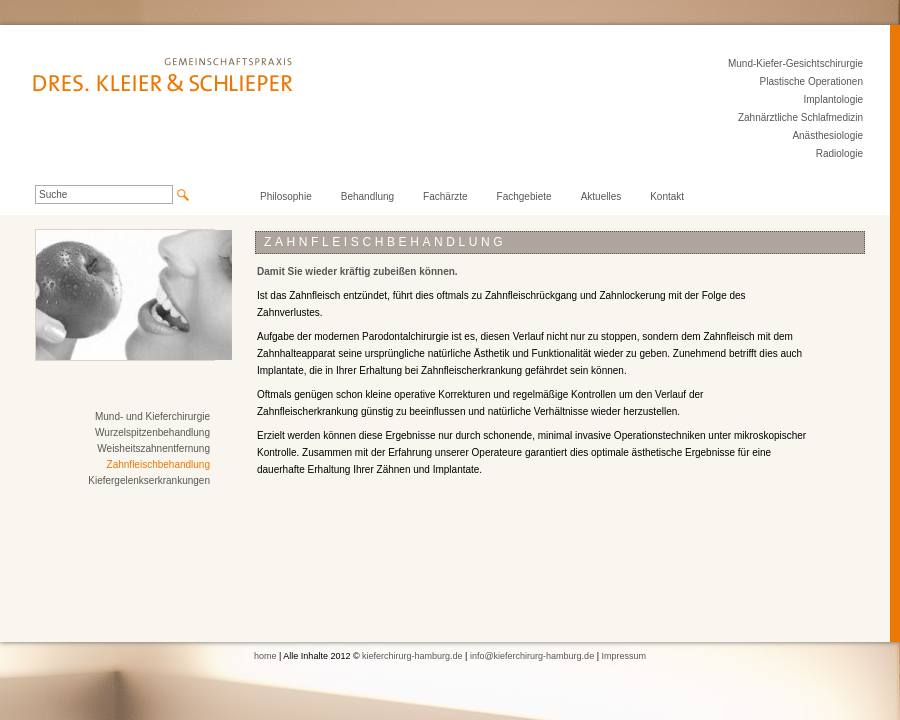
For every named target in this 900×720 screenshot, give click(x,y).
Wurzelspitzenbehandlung (152, 432)
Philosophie (286, 196)
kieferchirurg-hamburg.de (412, 656)
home (265, 656)
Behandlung (367, 196)
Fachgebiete (524, 196)
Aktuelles (601, 196)
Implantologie (833, 99)
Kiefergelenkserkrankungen (149, 480)
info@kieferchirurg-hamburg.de (532, 656)
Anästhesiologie (827, 135)
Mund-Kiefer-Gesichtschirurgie (795, 63)
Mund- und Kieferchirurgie (152, 416)
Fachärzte (445, 196)
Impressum (623, 656)
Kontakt (667, 196)
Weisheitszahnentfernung (153, 448)
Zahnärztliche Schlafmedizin (800, 117)
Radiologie (839, 153)
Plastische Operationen (811, 81)
